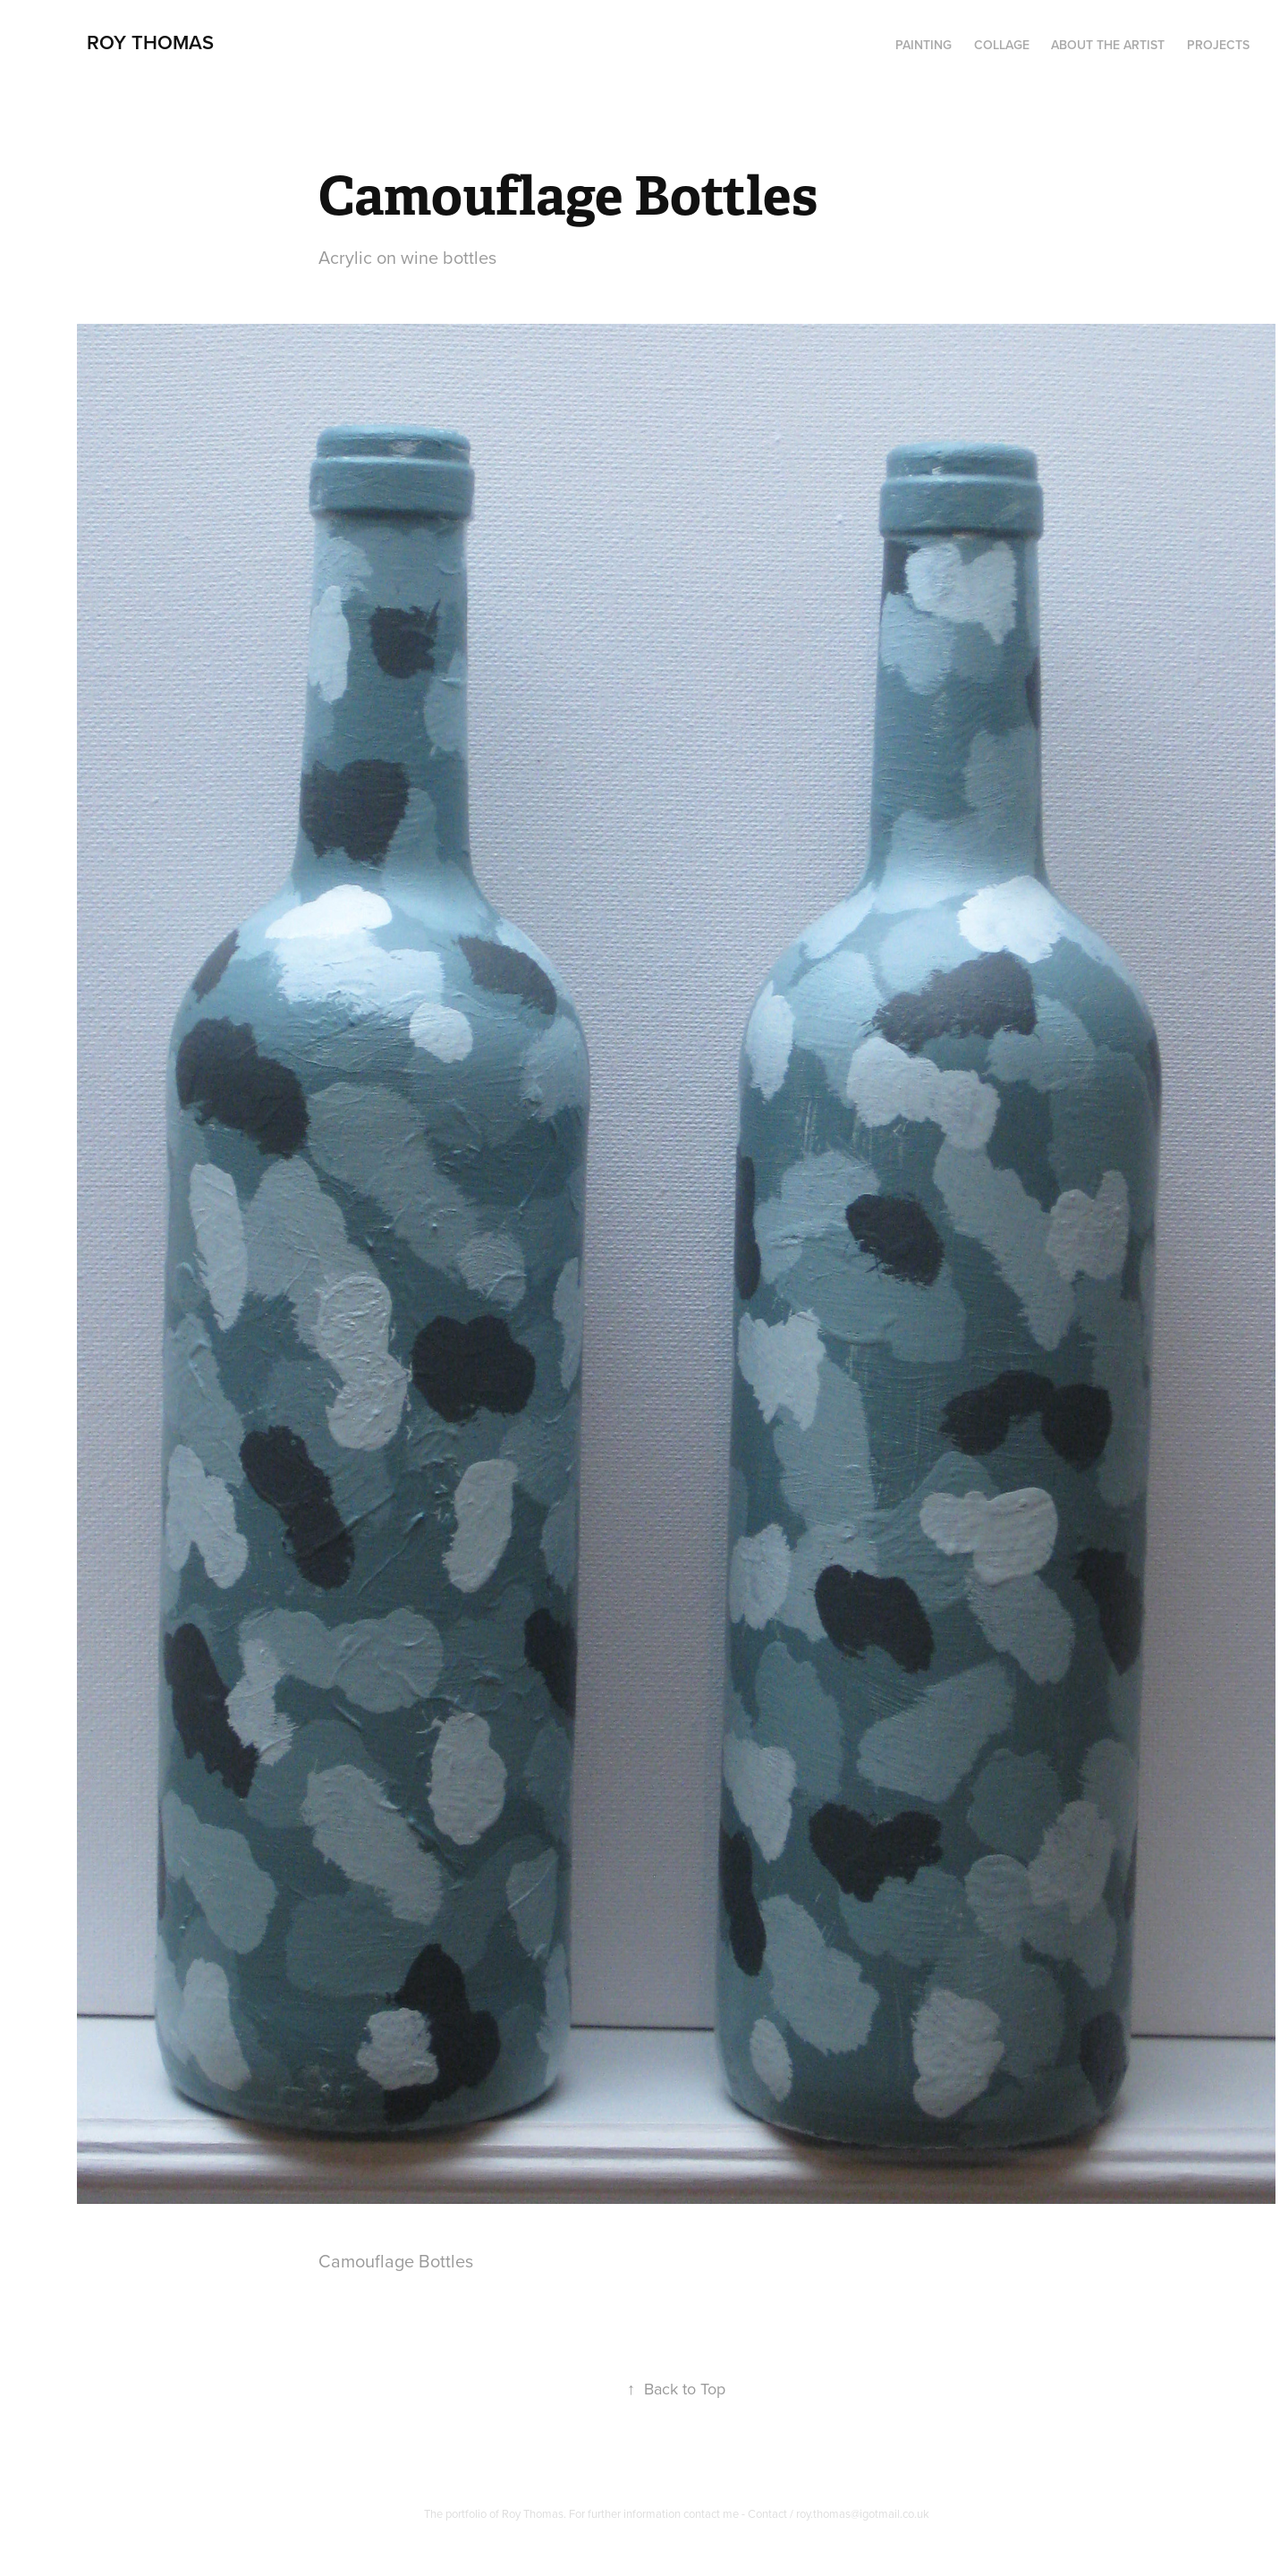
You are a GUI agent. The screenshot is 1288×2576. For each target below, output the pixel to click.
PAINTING (923, 45)
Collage (1002, 45)
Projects (1218, 45)
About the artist (1108, 45)
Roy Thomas (150, 42)
